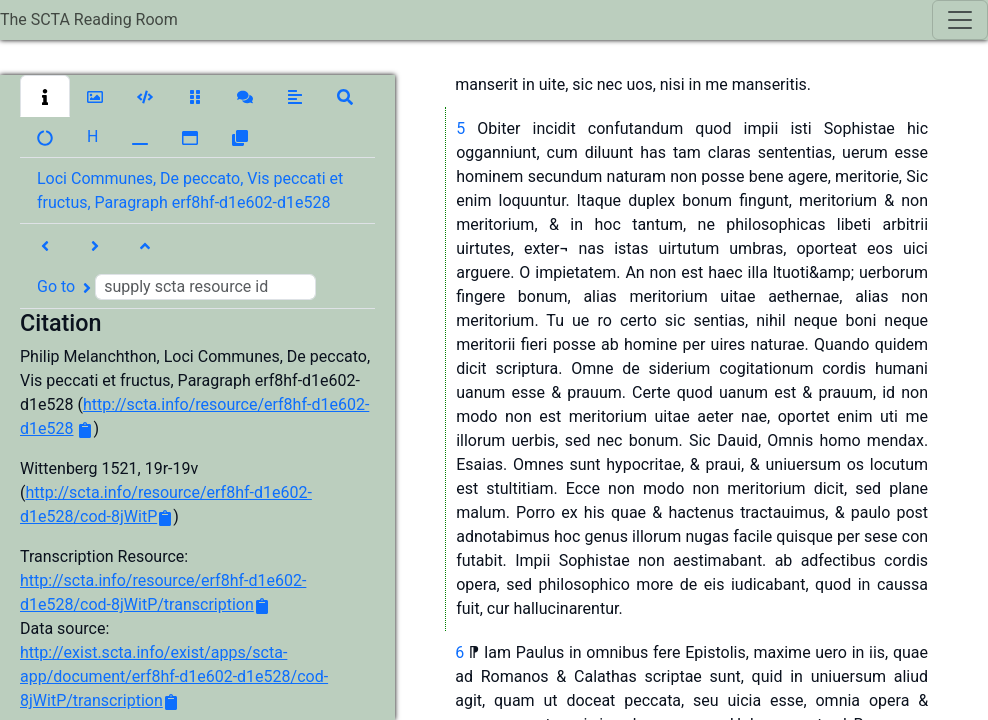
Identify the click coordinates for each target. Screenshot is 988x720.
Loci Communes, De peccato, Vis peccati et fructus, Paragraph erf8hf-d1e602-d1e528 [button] (190, 190)
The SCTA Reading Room (89, 19)
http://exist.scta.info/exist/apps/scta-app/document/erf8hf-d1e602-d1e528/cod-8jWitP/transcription (174, 676)
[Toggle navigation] (960, 20)
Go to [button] (176, 287)
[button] (45, 96)
